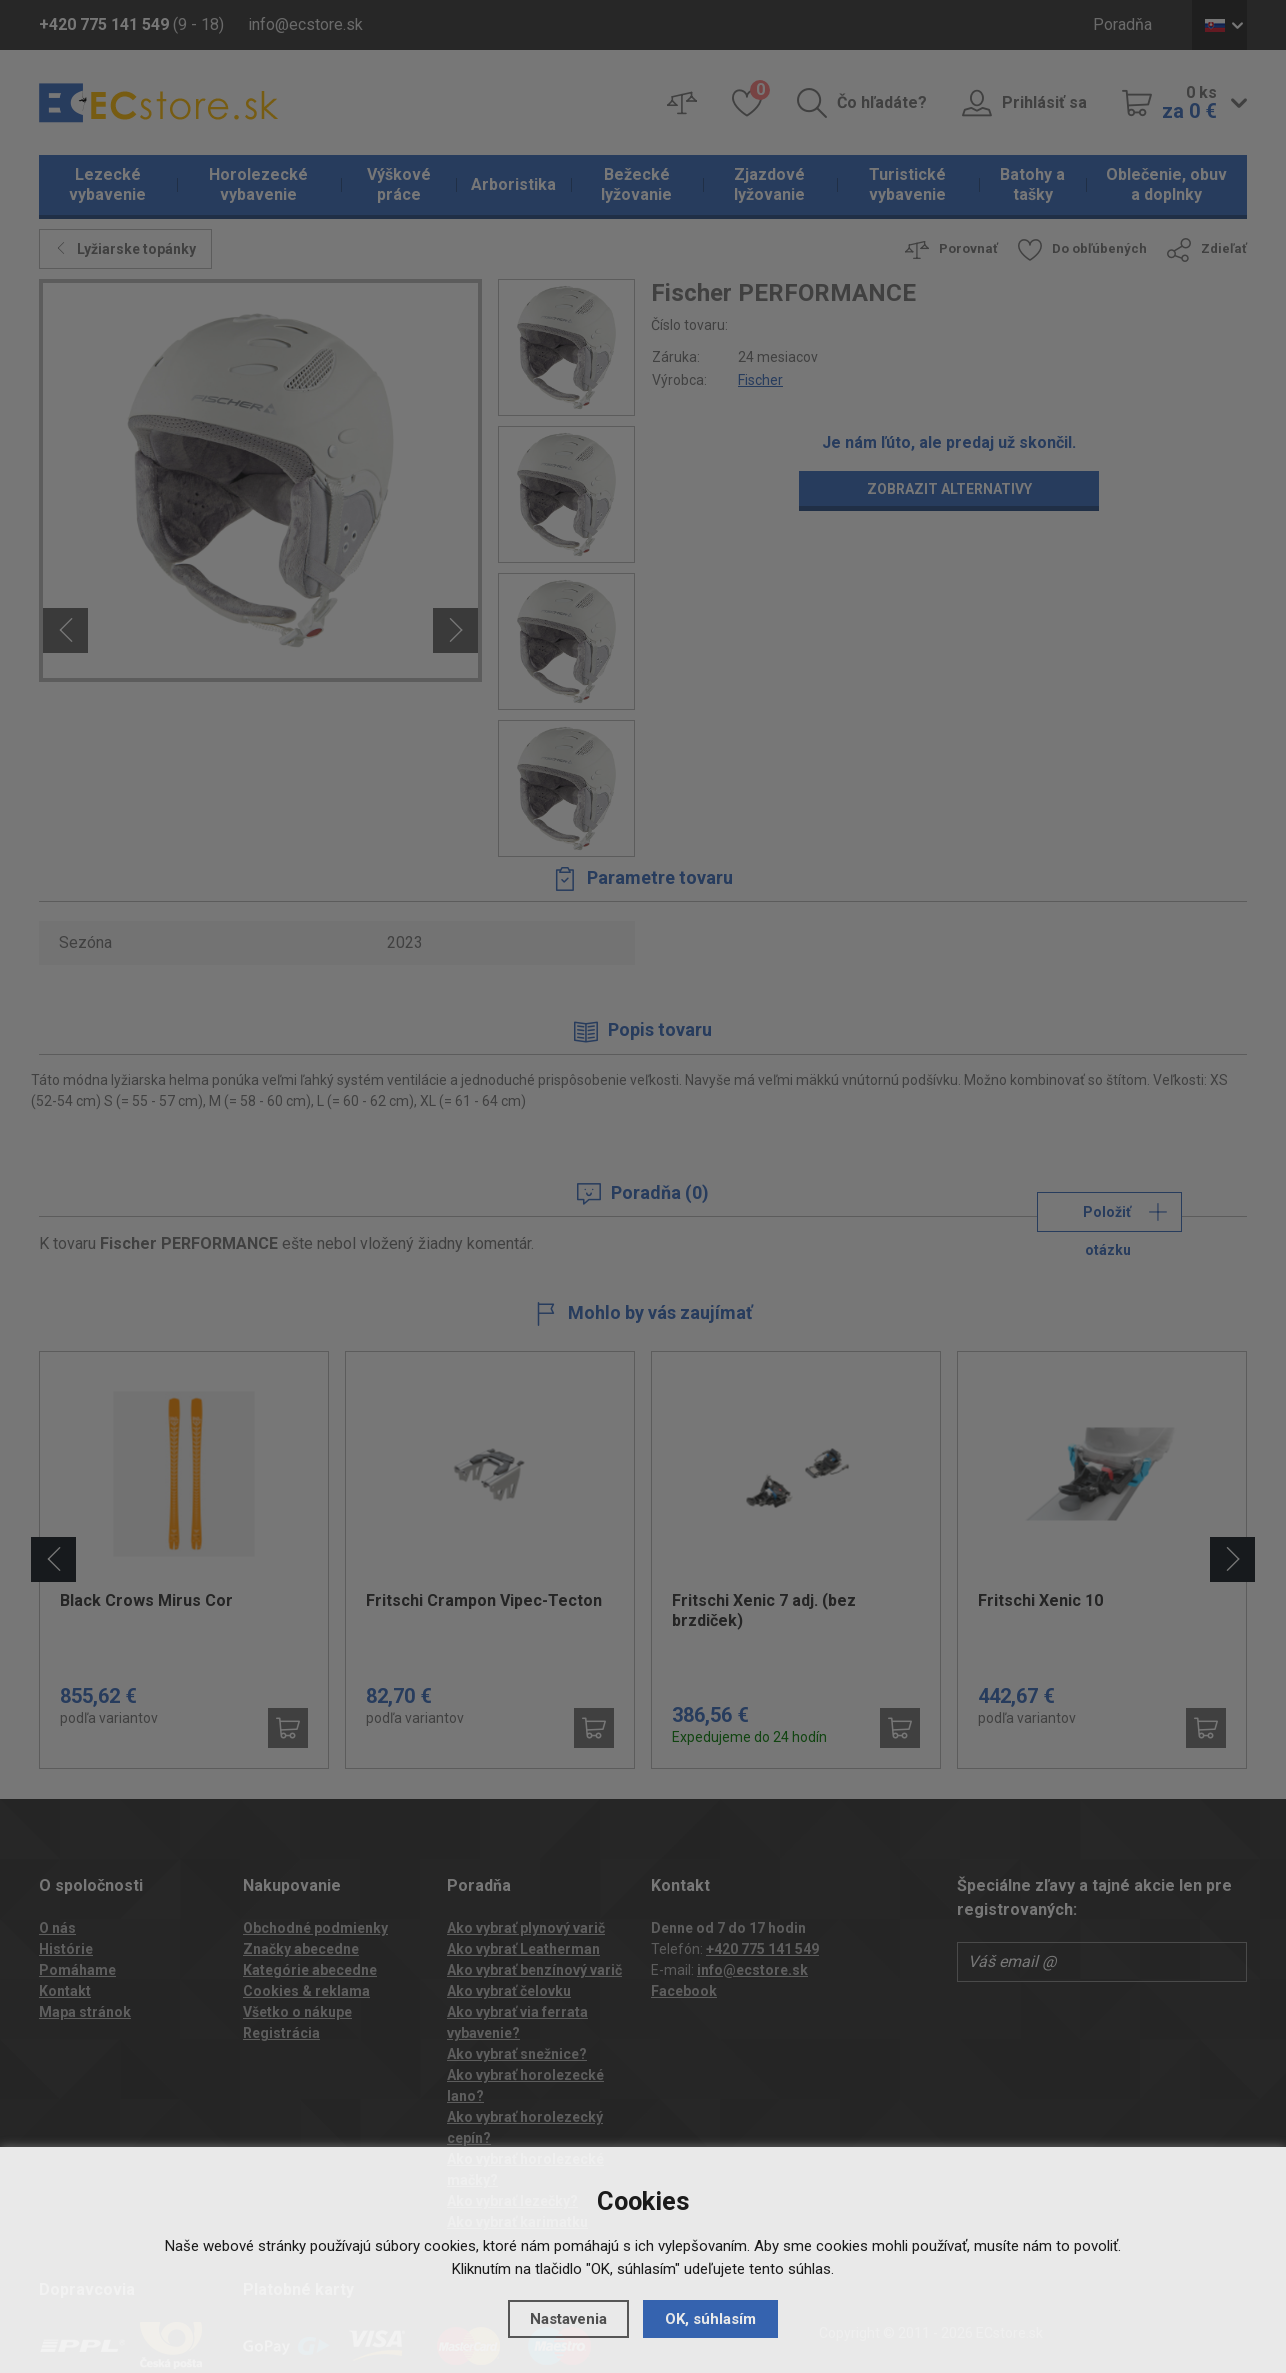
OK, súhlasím (710, 2319)
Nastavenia (568, 2319)
